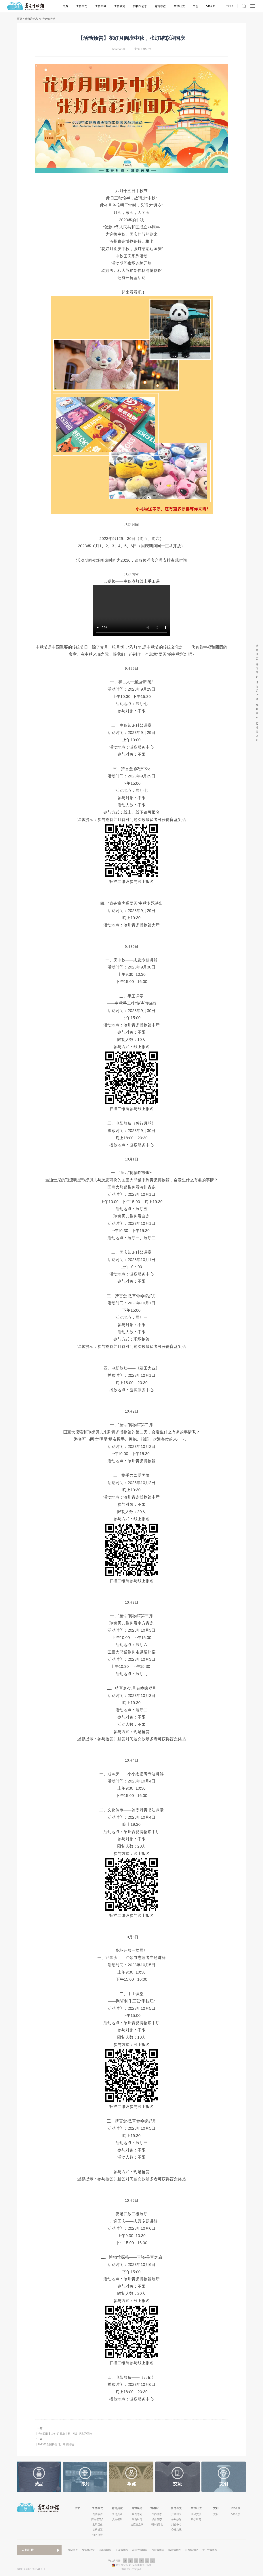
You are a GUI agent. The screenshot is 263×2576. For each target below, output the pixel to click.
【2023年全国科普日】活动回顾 (54, 2444)
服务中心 (176, 2524)
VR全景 (211, 6)
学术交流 (196, 2514)
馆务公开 (97, 2534)
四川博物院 (158, 2550)
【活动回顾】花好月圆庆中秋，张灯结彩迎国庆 (63, 2433)
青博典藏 (100, 6)
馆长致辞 (97, 2514)
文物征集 (117, 2519)
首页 (65, 6)
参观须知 (176, 2519)
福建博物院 (174, 2550)
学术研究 (179, 6)
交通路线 (176, 2529)
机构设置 (97, 2529)
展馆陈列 (137, 2514)
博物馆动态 (140, 6)
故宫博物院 (88, 2550)
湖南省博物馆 (139, 2550)
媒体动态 (157, 2519)
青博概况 (81, 6)
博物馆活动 (257, 690)
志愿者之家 (257, 731)
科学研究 (196, 2519)
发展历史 (97, 2524)
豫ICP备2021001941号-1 (31, 2569)
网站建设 (73, 2550)
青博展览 (119, 6)
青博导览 (160, 6)
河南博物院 (105, 2550)
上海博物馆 (121, 2550)
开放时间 (176, 2514)
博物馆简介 (97, 2519)
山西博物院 (191, 2550)
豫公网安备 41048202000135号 (131, 2565)
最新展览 (137, 2519)
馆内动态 (157, 2514)
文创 (195, 6)
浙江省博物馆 (209, 2550)
